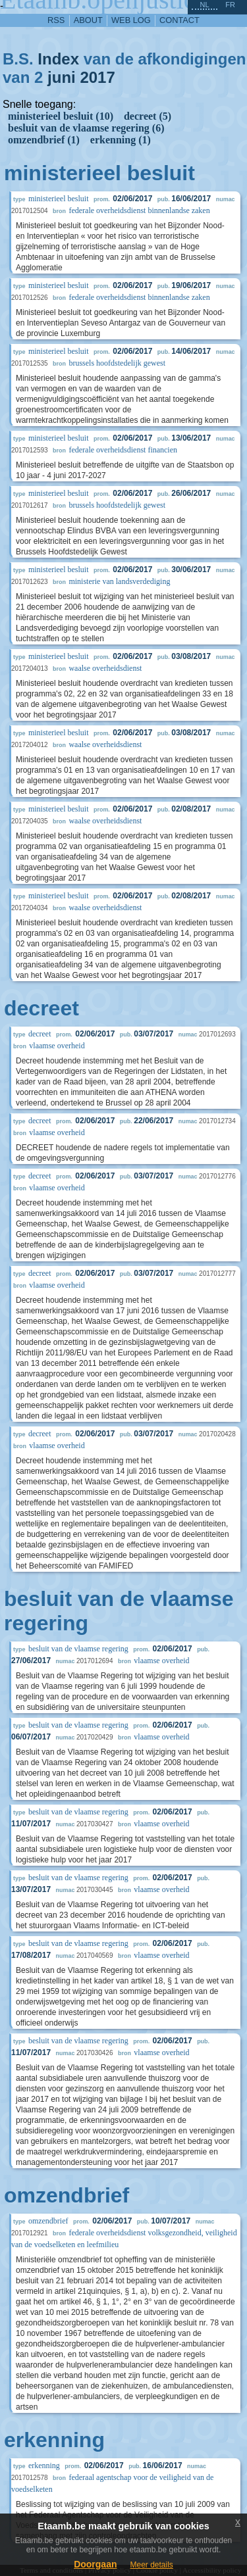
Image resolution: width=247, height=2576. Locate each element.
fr (230, 5)
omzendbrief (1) (44, 139)
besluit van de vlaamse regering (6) (86, 128)
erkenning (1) (120, 139)
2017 (97, 77)
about (88, 20)
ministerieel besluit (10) (60, 116)
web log (131, 20)
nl (204, 5)
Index (58, 59)
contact (179, 20)
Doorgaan (95, 2564)
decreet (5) (147, 116)
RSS (56, 20)
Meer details (151, 2564)
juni (61, 77)
